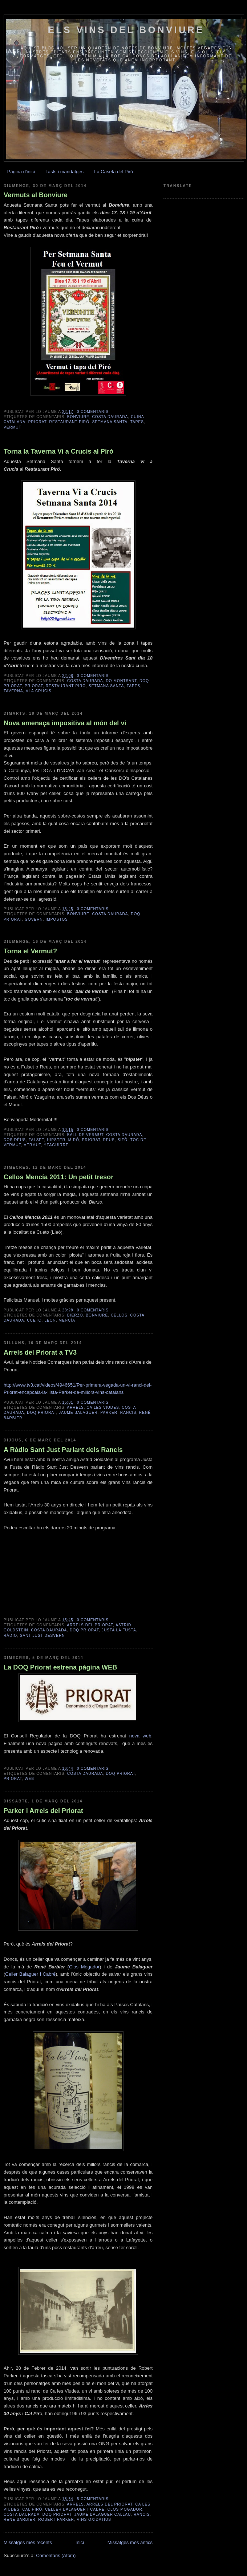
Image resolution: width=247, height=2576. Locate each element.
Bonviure (78, 417)
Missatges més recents (28, 2542)
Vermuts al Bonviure (36, 195)
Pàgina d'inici (21, 171)
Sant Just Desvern (42, 1636)
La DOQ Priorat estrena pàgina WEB (60, 1667)
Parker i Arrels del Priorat (43, 1810)
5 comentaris (93, 2499)
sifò (123, 1140)
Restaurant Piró (69, 422)
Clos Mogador (84, 1966)
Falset (36, 1140)
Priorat (37, 422)
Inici (80, 2542)
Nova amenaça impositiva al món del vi (65, 723)
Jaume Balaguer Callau (102, 2514)
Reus (109, 1140)
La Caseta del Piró (113, 171)
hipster (56, 1140)
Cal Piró (32, 2509)
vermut (12, 427)
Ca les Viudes (103, 1407)
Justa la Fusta (119, 1630)
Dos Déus (15, 1140)
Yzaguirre (56, 1145)
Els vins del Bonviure (126, 29)
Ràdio (10, 1636)
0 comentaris (93, 412)
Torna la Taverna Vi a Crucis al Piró (58, 451)
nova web (140, 1736)
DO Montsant (121, 681)
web (29, 1779)
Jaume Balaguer (78, 1413)
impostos (57, 919)
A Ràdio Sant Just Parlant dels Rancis (63, 1449)
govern (34, 919)
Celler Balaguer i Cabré (30, 1974)
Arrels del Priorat (90, 1625)
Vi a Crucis (39, 691)
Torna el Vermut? (30, 951)
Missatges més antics (130, 2542)
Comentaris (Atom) (56, 2555)
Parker (108, 1413)
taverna (13, 691)
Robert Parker (56, 2520)
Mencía (67, 1320)
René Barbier (20, 2520)
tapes (137, 422)
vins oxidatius (94, 2520)
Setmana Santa (109, 422)
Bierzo (75, 1315)
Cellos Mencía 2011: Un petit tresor (58, 1177)
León (50, 1320)
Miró (74, 1140)
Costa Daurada (110, 417)
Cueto (34, 1320)
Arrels (75, 1407)
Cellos (119, 1315)
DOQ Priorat (41, 1413)
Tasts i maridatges (64, 171)
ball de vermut (85, 1135)
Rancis (128, 1413)
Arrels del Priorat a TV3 (40, 1352)
